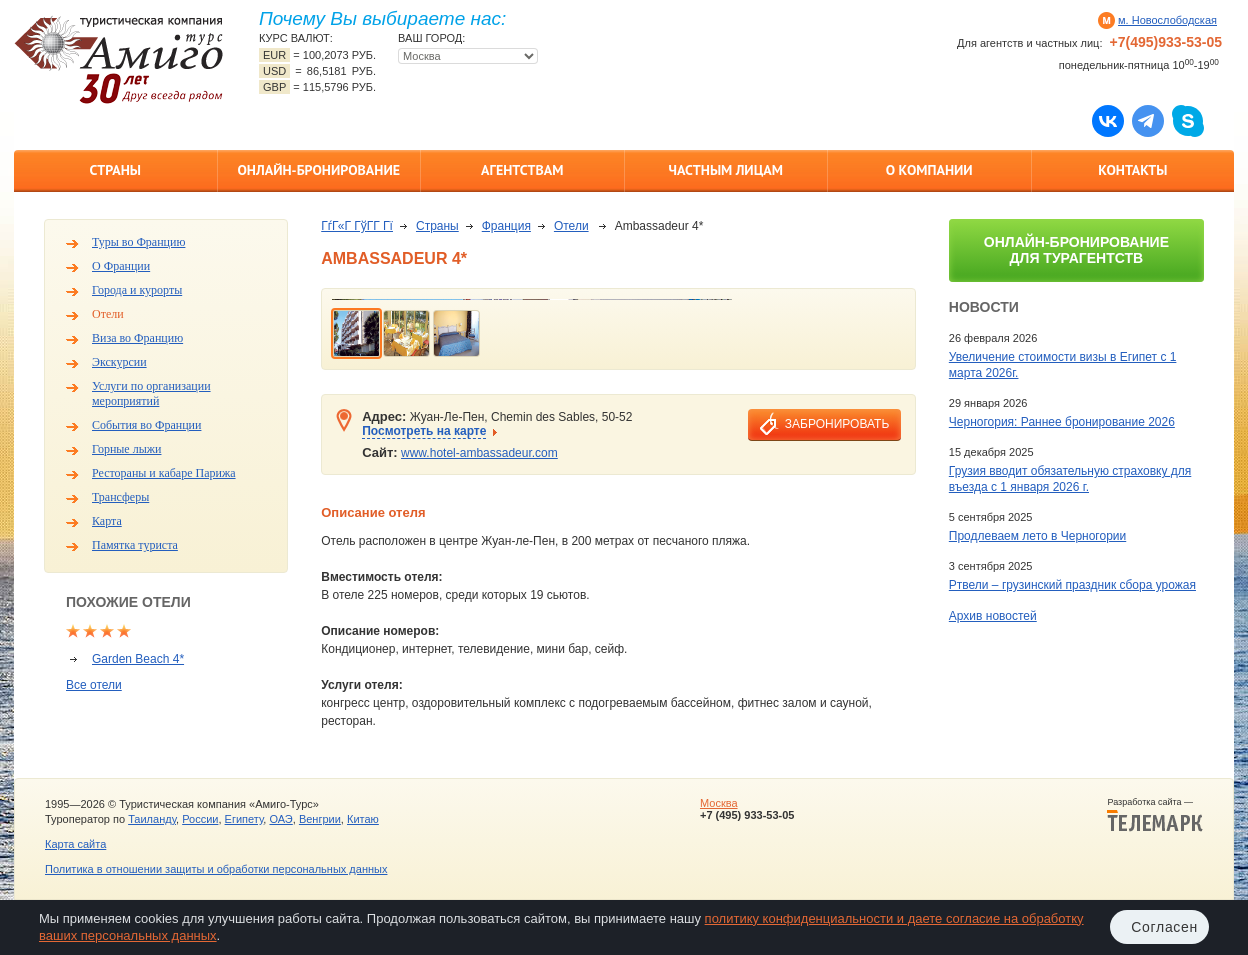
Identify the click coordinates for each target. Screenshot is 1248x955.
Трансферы (120, 497)
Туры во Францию (138, 242)
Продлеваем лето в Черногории (1037, 536)
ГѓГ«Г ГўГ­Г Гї (357, 226)
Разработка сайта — (1155, 815)
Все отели (94, 685)
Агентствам (522, 170)
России (200, 819)
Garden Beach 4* (138, 659)
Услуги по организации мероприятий (151, 393)
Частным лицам (726, 170)
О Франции (121, 266)
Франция (506, 226)
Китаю (363, 819)
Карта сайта (75, 844)
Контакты (1132, 170)
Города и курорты (137, 290)
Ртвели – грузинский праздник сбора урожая (1072, 585)
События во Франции (146, 425)
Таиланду (152, 819)
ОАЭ (280, 819)
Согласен (1164, 927)
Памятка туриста (135, 545)
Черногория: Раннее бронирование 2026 (1062, 422)
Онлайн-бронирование (318, 170)
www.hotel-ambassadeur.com (479, 453)
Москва (719, 803)
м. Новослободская (1167, 20)
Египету (244, 819)
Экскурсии (119, 362)
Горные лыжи (126, 449)
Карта (107, 521)
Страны (115, 170)
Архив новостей (993, 616)
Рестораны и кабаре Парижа (164, 473)
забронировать (837, 424)
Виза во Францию (137, 338)
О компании (929, 170)
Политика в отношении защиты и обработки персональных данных (216, 869)
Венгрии (320, 819)
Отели (108, 314)
